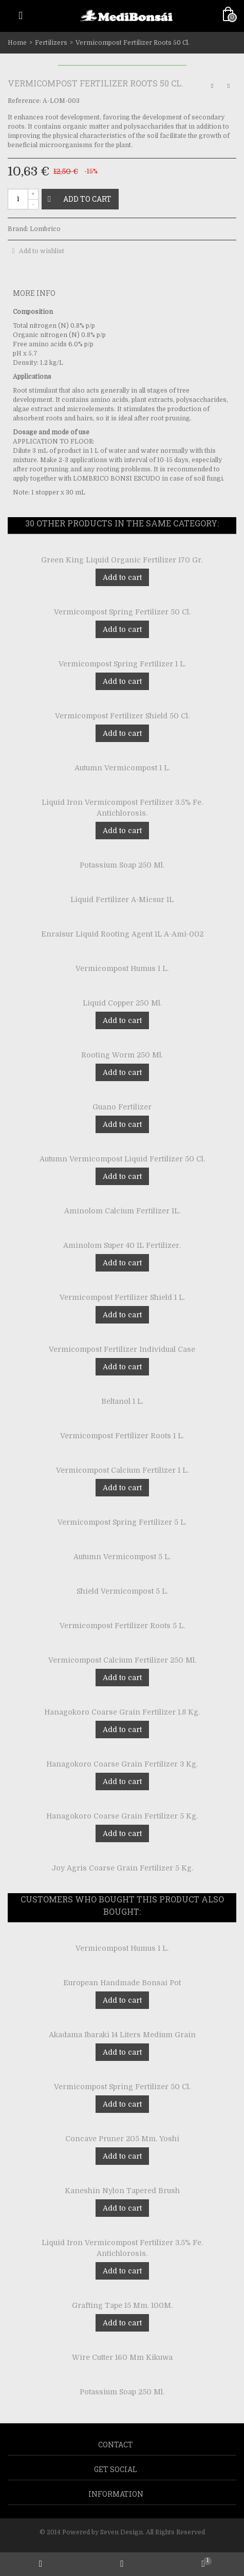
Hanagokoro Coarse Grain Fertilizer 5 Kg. (122, 1816)
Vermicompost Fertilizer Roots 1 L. (122, 1436)
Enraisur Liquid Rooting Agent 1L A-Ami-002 (122, 934)
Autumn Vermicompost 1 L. (122, 768)
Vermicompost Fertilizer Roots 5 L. (122, 1625)
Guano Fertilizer (122, 1107)
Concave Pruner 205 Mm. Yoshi (122, 2138)
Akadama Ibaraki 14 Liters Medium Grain (122, 2035)
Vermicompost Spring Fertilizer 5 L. (122, 1522)
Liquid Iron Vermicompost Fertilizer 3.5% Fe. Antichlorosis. (122, 807)
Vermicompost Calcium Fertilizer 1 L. (122, 1470)
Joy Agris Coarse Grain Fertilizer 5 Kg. (122, 1868)
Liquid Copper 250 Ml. (122, 1003)
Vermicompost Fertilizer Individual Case (122, 1349)
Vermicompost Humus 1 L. (122, 968)
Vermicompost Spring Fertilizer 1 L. (122, 664)
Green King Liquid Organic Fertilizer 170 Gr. (122, 560)
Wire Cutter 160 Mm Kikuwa (122, 2357)
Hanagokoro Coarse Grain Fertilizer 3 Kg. (122, 1764)
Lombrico (45, 229)
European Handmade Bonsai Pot (122, 1983)
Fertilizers (51, 42)
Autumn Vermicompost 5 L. (122, 1556)
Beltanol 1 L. (122, 1401)
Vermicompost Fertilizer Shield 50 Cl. (122, 716)
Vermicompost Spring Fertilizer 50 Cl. (122, 612)
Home (17, 42)
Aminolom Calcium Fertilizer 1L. (122, 1211)
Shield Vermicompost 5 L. (122, 1591)
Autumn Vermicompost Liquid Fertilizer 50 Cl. (122, 1159)
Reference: (24, 100)
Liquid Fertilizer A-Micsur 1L (122, 899)
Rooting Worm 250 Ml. (122, 1055)
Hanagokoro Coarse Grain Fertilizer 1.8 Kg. (122, 1712)
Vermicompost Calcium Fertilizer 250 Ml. (122, 1660)
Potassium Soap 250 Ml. (122, 865)
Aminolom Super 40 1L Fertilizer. (122, 1245)
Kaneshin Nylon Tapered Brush (122, 2190)
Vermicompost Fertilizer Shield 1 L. (122, 1297)
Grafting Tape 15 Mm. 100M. (122, 2305)
